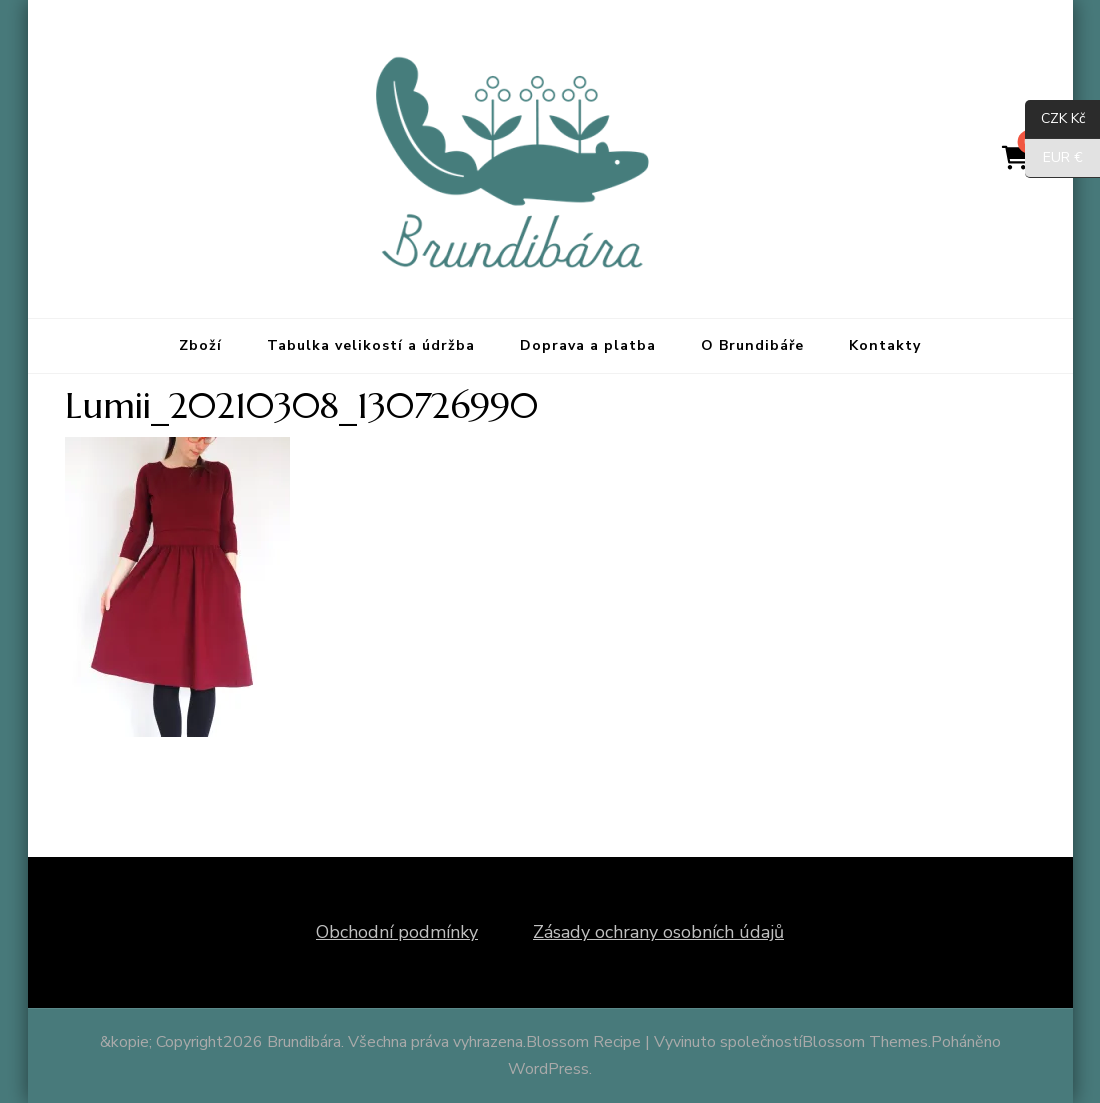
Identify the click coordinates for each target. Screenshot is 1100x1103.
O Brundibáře (752, 345)
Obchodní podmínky (397, 932)
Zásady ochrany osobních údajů (658, 932)
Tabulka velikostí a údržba (371, 345)
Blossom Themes (865, 1042)
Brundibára (304, 1042)
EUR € (1054, 158)
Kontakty (885, 345)
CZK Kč (1055, 119)
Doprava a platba (588, 345)
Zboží (200, 345)
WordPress (548, 1069)
